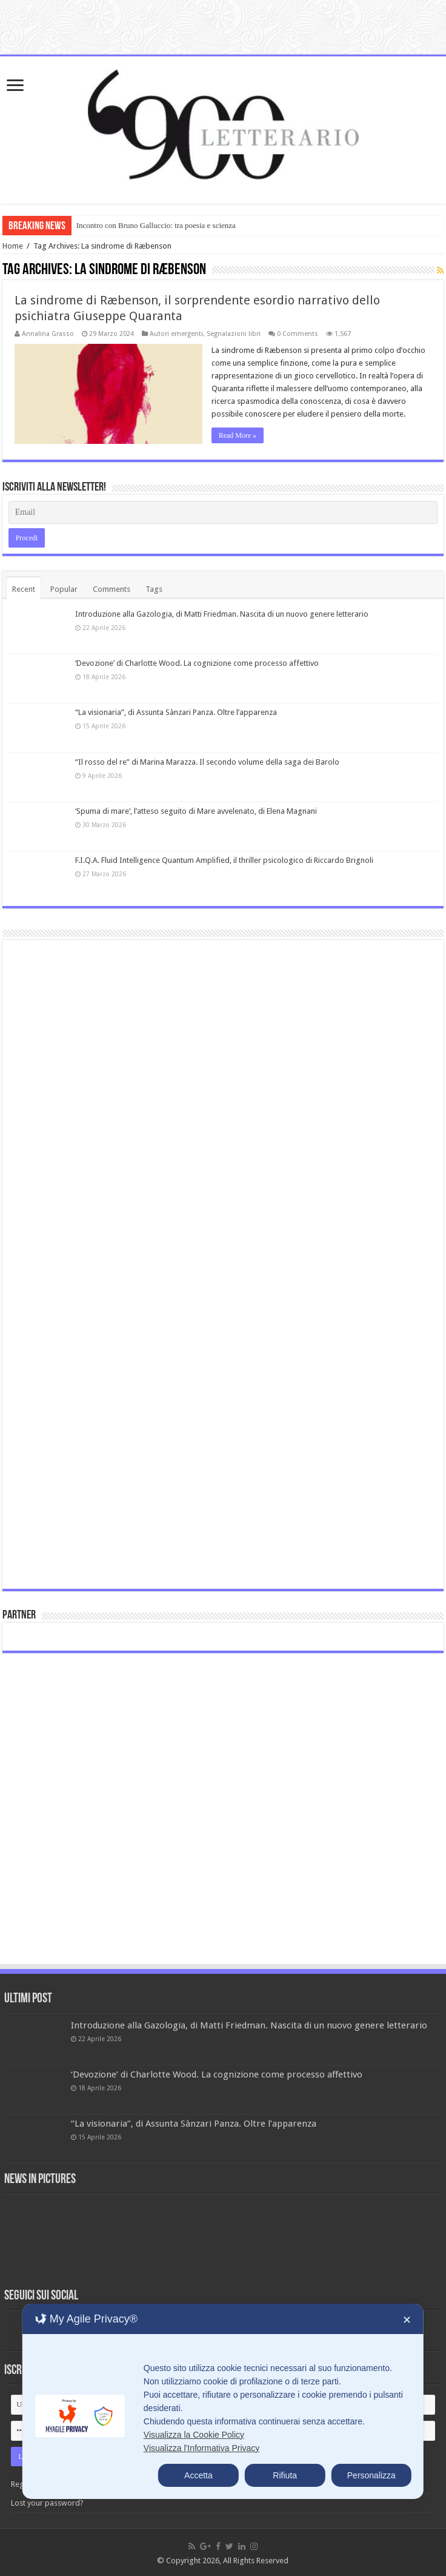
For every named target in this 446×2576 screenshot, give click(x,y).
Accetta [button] (198, 2475)
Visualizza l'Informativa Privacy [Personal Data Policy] (201, 2448)
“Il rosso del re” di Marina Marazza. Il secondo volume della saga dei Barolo (207, 761)
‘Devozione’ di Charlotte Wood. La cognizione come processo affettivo (197, 663)
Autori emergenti (176, 334)
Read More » (238, 435)
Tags (153, 589)
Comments (111, 589)
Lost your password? (47, 2502)
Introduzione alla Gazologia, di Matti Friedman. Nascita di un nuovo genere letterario (221, 614)
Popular (64, 589)
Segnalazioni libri (234, 334)
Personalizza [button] (371, 2475)
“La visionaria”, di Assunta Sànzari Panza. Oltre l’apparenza (176, 712)
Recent (23, 589)
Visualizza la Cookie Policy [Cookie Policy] (194, 2435)
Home (12, 245)
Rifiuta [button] (285, 2475)
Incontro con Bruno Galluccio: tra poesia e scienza (156, 225)
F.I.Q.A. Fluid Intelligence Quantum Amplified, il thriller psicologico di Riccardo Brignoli (224, 860)
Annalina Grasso (48, 334)
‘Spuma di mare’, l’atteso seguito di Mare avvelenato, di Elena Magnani (196, 811)
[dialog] (223, 2401)
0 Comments (297, 334)
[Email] (223, 512)
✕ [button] (406, 2320)
